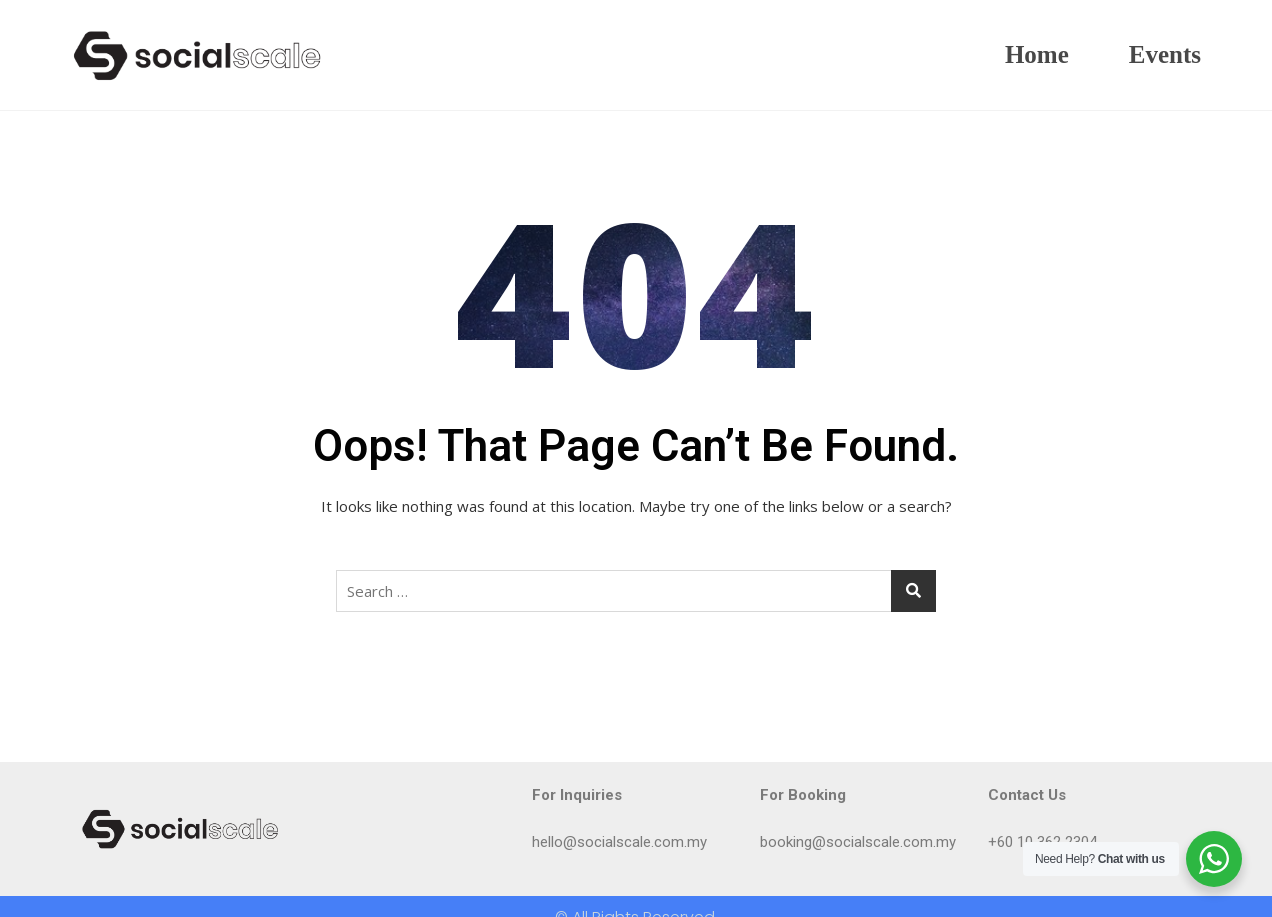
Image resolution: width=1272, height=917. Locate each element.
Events (1165, 54)
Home (1037, 54)
